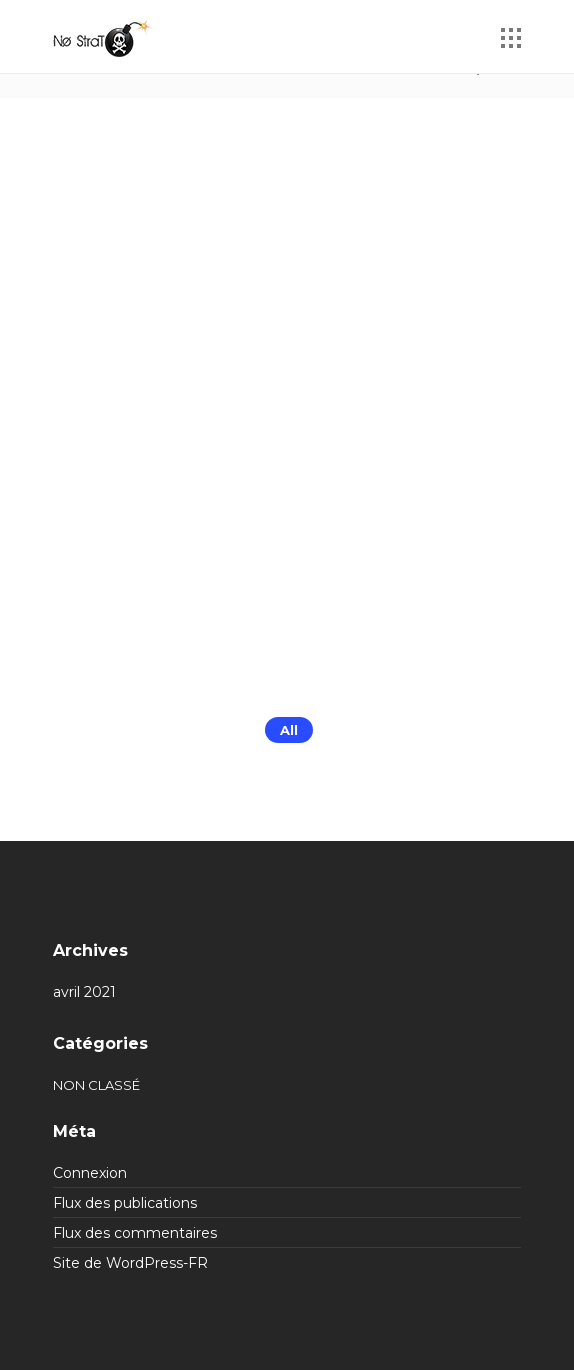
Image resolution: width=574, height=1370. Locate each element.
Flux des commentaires (135, 1233)
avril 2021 (84, 992)
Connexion (90, 1173)
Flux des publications (125, 1203)
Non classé (96, 1085)
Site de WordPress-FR (130, 1263)
